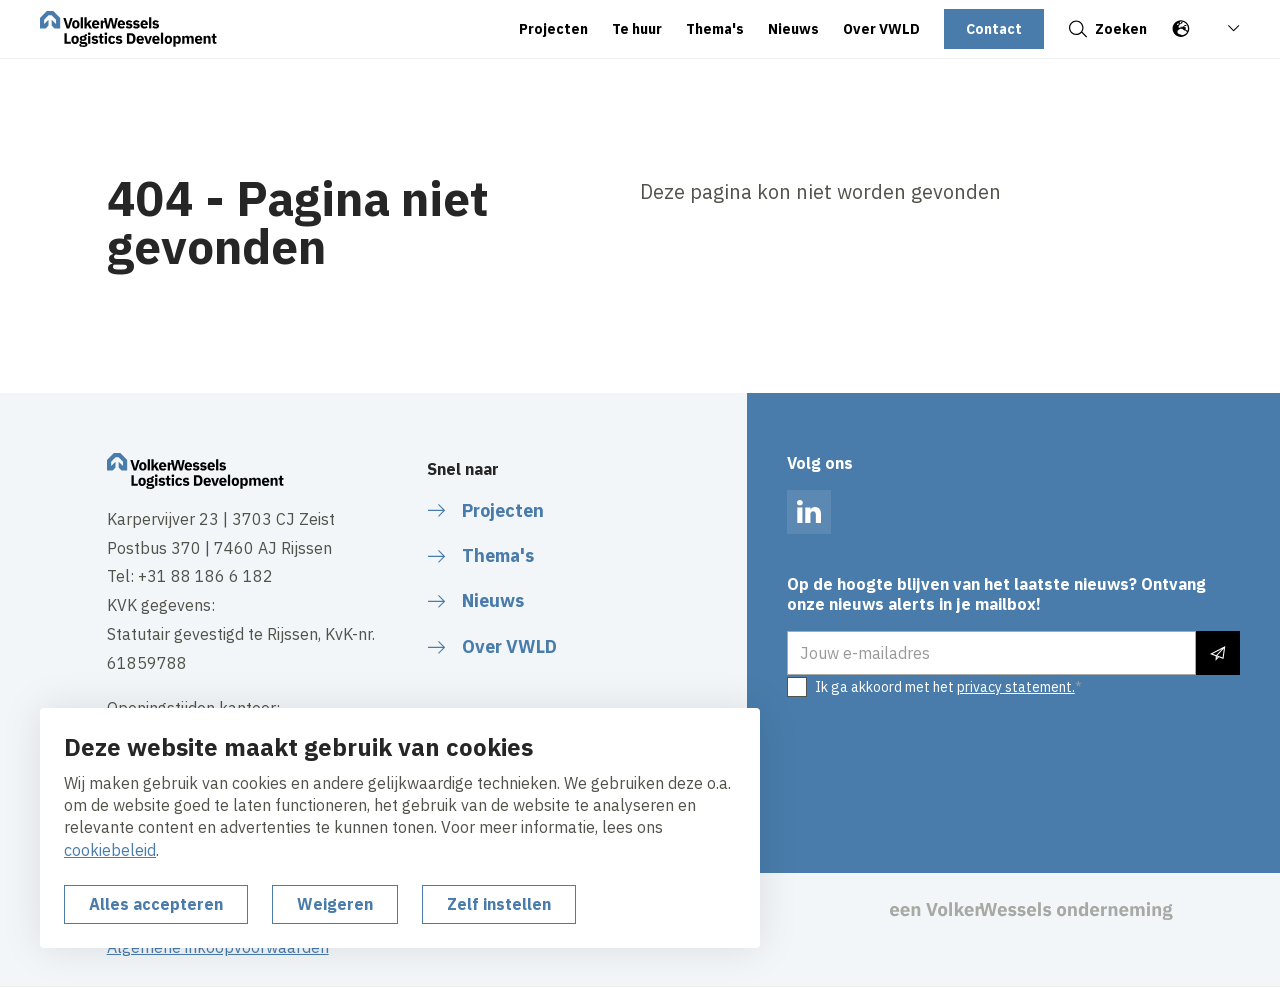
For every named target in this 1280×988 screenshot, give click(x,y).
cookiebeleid (110, 850)
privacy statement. (1016, 687)
